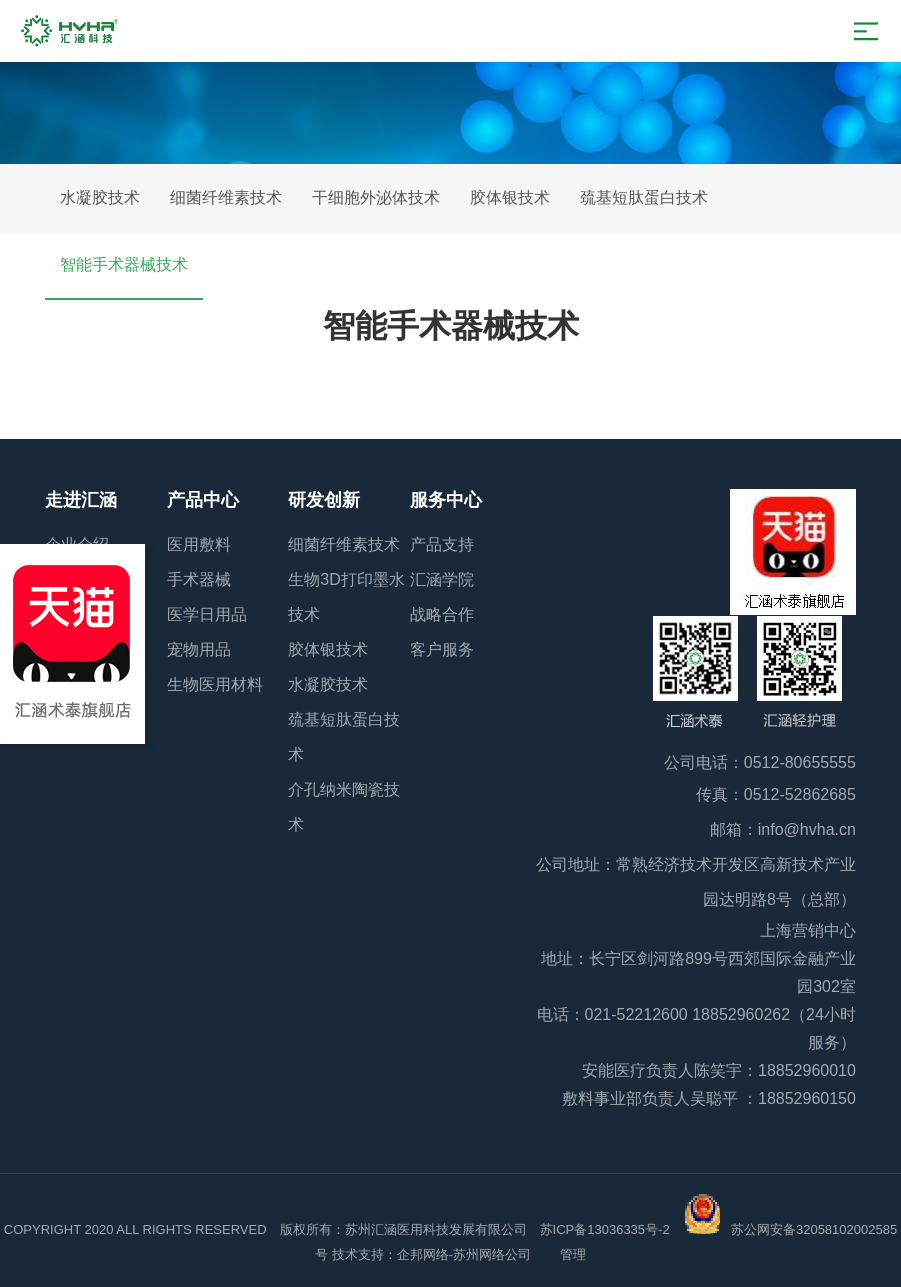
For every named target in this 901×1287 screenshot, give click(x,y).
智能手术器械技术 (124, 264)
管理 (573, 1254)
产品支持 (442, 544)
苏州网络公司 (494, 1254)
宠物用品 (199, 649)
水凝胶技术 (100, 197)
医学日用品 (207, 614)
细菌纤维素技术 (226, 197)
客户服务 (442, 649)
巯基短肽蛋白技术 (644, 197)
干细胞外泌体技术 (376, 197)
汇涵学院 (442, 579)
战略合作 (442, 614)
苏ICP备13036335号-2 (605, 1229)
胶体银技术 (510, 197)
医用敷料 (199, 544)
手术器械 (199, 579)
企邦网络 (423, 1254)
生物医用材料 (215, 684)
